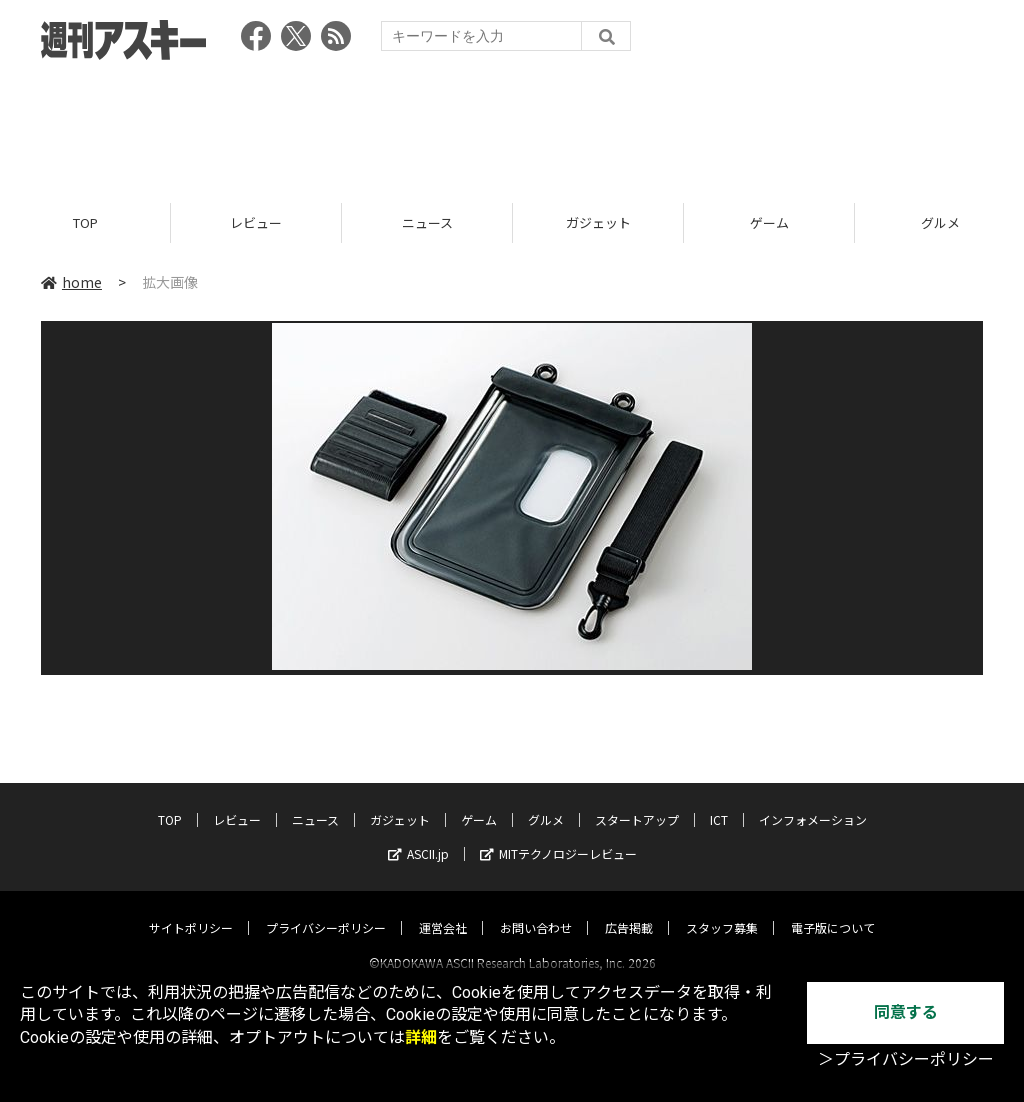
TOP (85, 222)
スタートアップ (637, 801)
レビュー (256, 222)
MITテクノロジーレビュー (558, 835)
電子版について (833, 909)
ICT (719, 801)
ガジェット (598, 222)
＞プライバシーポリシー (906, 1059)
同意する (906, 1012)
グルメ (546, 801)
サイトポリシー (191, 909)
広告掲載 (629, 909)
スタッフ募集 (722, 909)
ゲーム (769, 222)
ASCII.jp (418, 835)
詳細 (421, 1037)
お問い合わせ (536, 909)
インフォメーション (813, 801)
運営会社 (443, 909)
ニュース (427, 222)
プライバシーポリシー (326, 909)
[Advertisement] (512, 125)
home (71, 282)
